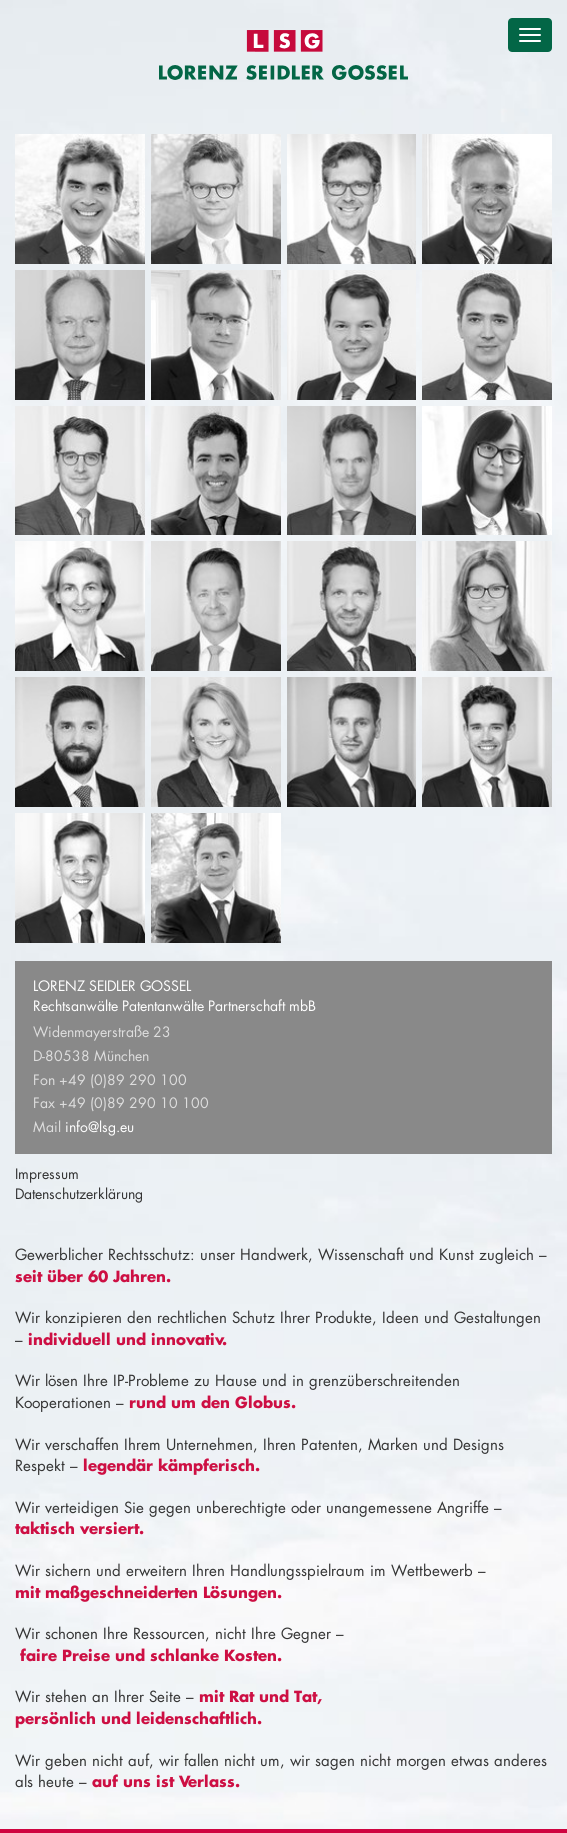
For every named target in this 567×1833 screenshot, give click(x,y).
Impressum (47, 1173)
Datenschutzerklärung (79, 1193)
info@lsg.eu (99, 1126)
